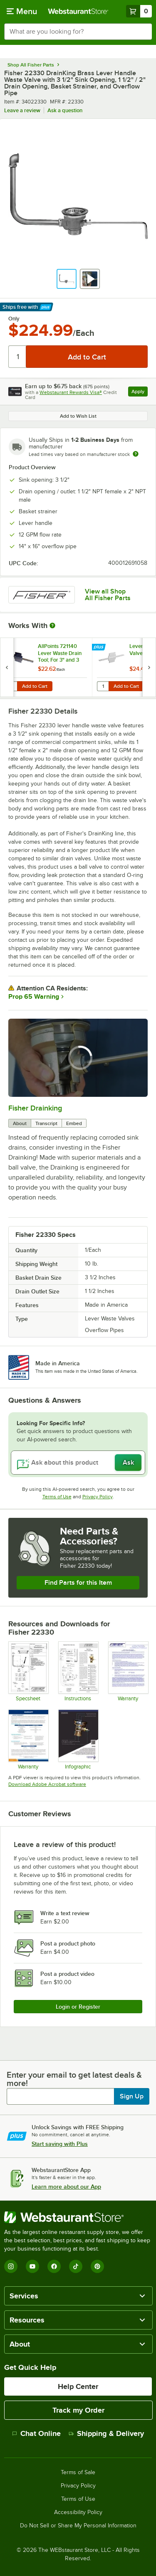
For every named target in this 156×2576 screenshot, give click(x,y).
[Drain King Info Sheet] (78, 1739)
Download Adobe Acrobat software (47, 1784)
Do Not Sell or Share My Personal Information (78, 2526)
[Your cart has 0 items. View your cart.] (139, 11)
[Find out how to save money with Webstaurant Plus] (99, 647)
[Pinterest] (97, 2266)
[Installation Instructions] (78, 1671)
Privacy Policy (97, 1497)
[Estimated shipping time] (135, 454)
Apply (139, 392)
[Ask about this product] (78, 1462)
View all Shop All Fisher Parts (108, 595)
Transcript (46, 1123)
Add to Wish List (78, 416)
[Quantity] (17, 356)
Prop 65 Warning (33, 996)
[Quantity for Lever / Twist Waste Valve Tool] (103, 686)
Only (14, 319)
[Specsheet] (28, 1671)
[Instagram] (10, 2266)
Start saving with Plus (60, 2143)
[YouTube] (32, 2266)
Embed (74, 1123)
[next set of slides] (149, 667)
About (20, 1123)
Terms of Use (57, 1497)
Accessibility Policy (78, 2512)
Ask (128, 1462)
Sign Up (132, 2096)
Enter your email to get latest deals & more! (74, 2079)
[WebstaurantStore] (78, 2217)
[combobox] (78, 31)
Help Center (78, 2386)
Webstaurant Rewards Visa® (71, 392)
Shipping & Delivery (106, 2433)
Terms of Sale (78, 2472)
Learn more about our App (66, 2186)
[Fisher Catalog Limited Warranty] (28, 1739)
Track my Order (78, 2410)
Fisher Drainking (35, 1108)
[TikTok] (75, 2266)
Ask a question (64, 110)
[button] (67, 279)
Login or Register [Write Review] (78, 2006)
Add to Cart (34, 686)
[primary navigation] (22, 11)
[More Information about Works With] (52, 625)
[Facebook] (54, 2266)
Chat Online (36, 2433)
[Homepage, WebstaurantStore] (78, 11)
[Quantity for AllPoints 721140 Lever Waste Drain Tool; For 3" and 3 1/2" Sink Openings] (11, 686)
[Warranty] (128, 1671)
